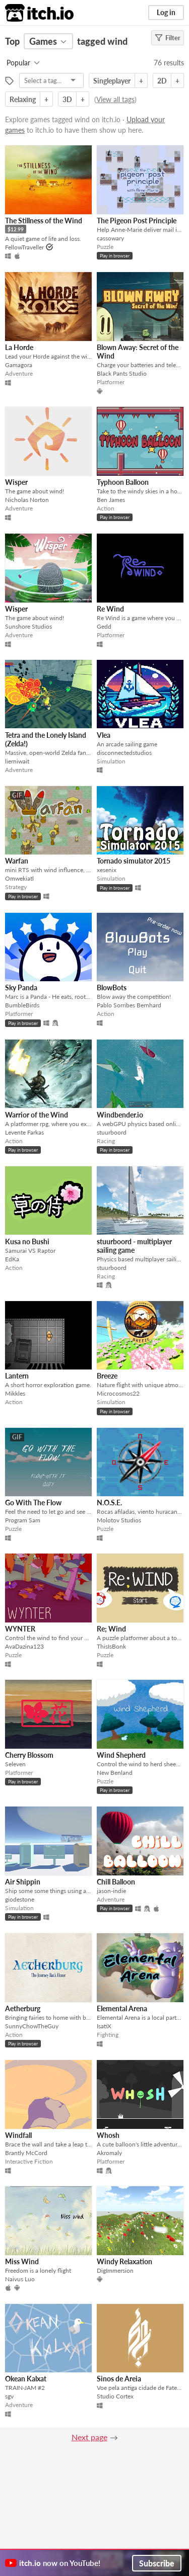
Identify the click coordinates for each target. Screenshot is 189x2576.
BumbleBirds (22, 1005)
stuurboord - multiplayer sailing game (134, 1245)
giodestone (19, 1899)
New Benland (115, 1772)
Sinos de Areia (119, 2378)
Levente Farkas (24, 1132)
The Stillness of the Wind (43, 220)
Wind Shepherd (121, 1755)
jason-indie (111, 1891)
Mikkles (15, 1393)
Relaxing (23, 99)
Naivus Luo (20, 2279)
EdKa (12, 1259)
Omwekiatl (19, 878)
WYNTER (20, 1628)
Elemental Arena (122, 2008)
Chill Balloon (116, 1881)
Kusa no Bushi (27, 1241)
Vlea (103, 735)
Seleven (15, 1764)
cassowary (110, 238)
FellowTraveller (24, 247)
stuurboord (112, 1132)
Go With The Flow (33, 1502)
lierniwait (17, 761)
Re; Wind (111, 1628)
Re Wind (110, 609)
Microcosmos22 (118, 1393)
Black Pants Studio (122, 373)
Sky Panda (21, 987)
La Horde (19, 347)
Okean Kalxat (25, 2378)
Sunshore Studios (28, 626)
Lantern (17, 1375)
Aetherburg (22, 2008)
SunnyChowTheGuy (31, 2026)
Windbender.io (120, 1114)
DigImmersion (115, 2270)
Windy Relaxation (124, 2261)
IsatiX (104, 2026)
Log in (166, 12)
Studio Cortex (115, 2396)
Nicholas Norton (27, 499)
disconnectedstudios (124, 752)
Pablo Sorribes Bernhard (129, 1005)
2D (162, 80)
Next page (89, 2437)
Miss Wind (22, 2261)
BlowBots (112, 987)
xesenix (106, 870)
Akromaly (109, 2153)
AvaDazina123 (24, 1646)
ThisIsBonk (111, 1646)
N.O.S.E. (109, 1502)
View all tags (115, 99)
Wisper (16, 482)
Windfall (18, 2135)
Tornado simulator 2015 (133, 860)
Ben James (111, 499)
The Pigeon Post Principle (136, 220)
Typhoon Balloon (123, 482)
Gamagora (18, 365)
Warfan (16, 860)
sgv (9, 2396)
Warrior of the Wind (36, 1114)
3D (67, 99)
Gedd (104, 626)
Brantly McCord (26, 2153)
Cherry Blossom (29, 1755)
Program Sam (22, 1520)
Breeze (107, 1375)
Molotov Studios (119, 1520)
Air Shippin (22, 1881)
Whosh (108, 2135)
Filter (167, 38)
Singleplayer (112, 80)
